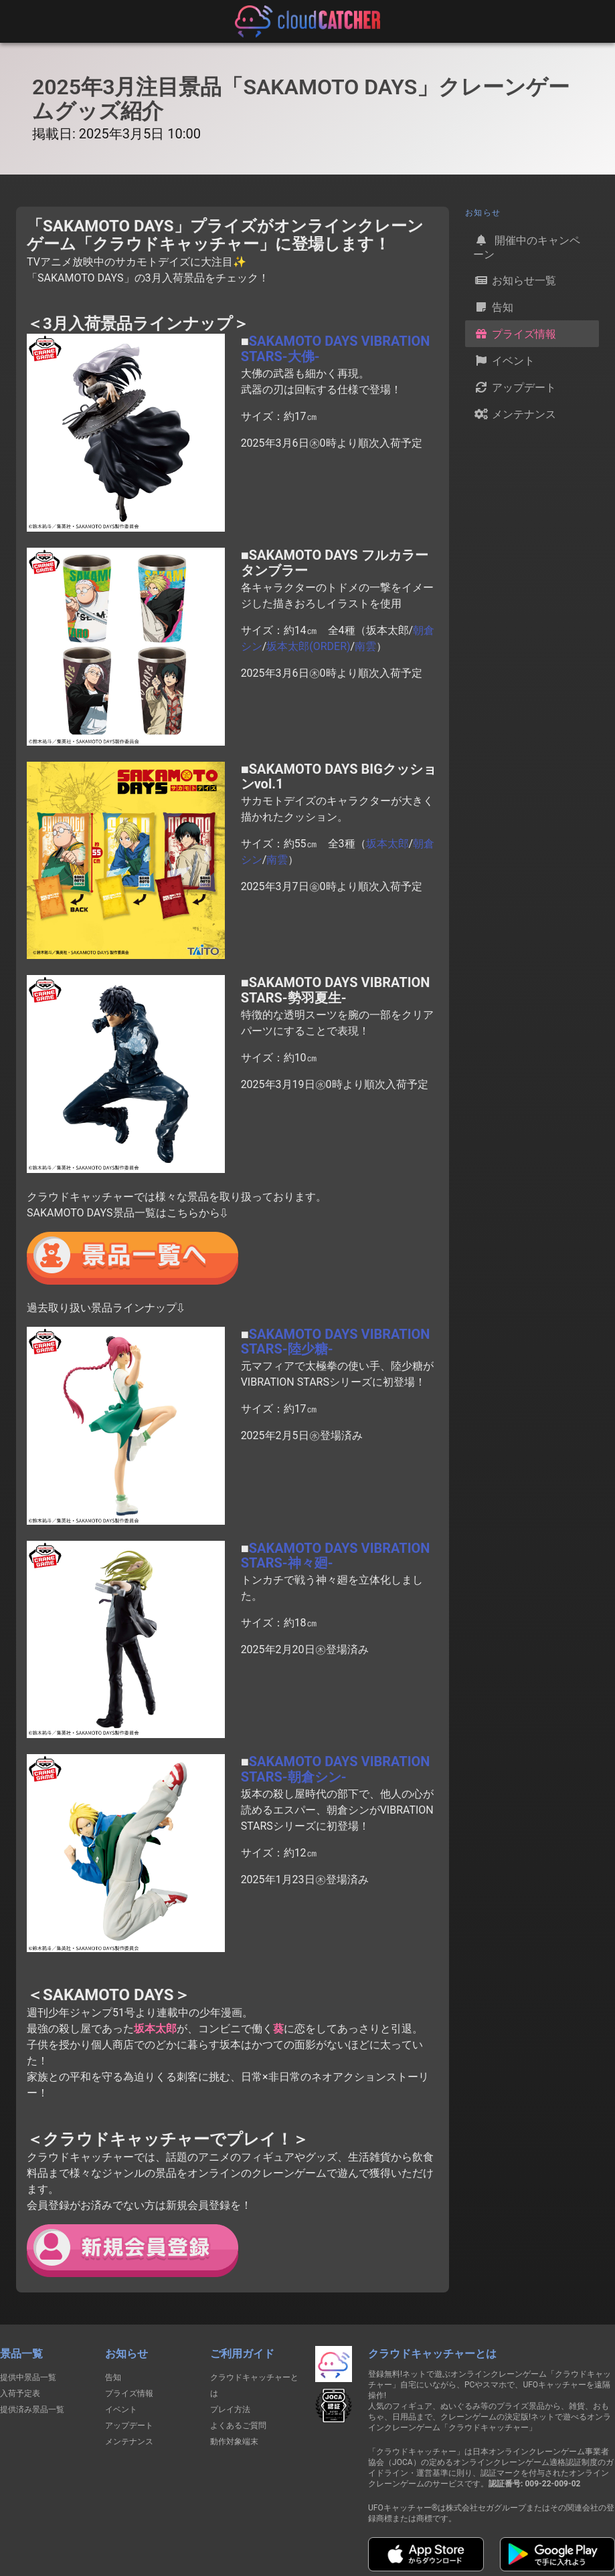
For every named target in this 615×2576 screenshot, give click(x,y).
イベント (504, 360)
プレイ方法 (230, 2409)
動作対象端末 (234, 2441)
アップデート (514, 387)
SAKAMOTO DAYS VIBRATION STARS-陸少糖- (335, 1342)
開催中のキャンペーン (526, 246)
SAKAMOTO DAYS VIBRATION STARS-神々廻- (335, 1556)
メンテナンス (514, 414)
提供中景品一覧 (28, 2377)
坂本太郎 (387, 843)
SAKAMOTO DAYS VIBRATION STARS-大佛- (335, 348)
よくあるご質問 (238, 2425)
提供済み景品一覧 (32, 2409)
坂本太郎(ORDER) (308, 646)
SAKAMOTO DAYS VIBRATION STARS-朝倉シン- (335, 1769)
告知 (493, 307)
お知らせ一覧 (514, 280)
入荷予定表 (20, 2393)
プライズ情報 (514, 334)
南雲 (365, 646)
